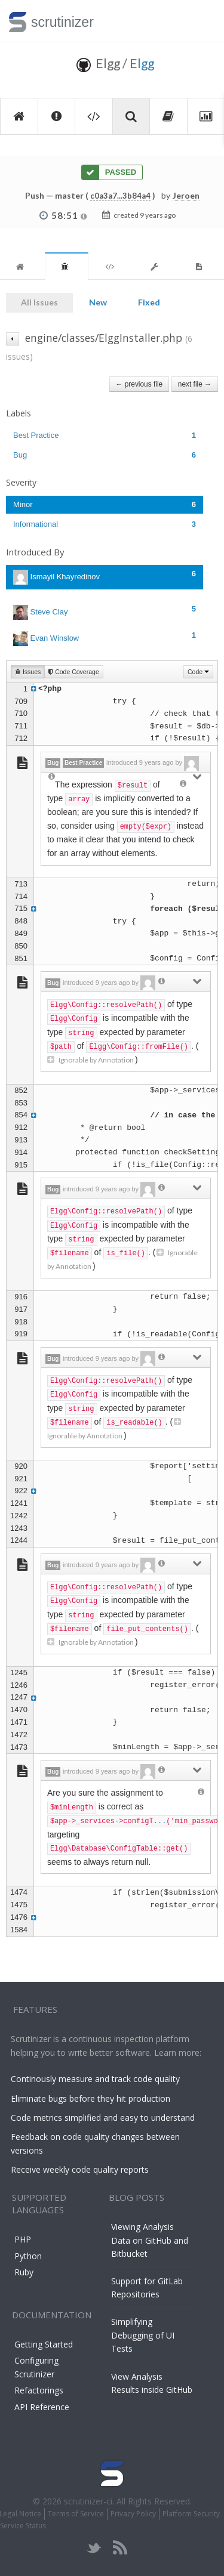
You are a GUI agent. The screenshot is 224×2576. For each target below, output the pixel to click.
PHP (22, 2239)
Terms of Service (76, 2514)
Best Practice (104, 435)
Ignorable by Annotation (91, 1059)
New (98, 302)
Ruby (23, 2272)
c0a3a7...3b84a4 (120, 195)
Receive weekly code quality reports (80, 2169)
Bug (104, 454)
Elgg (142, 62)
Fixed (149, 302)
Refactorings (38, 2390)
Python (28, 2256)
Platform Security (191, 2514)
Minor (104, 504)
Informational (104, 524)
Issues (28, 671)
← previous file (139, 384)
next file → (194, 384)
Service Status (23, 2526)
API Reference (41, 2407)
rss (119, 2547)
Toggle (201, 21)
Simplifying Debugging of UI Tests (142, 2335)
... (160, 1821)
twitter (94, 2547)
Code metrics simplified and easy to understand (103, 2117)
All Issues (39, 302)
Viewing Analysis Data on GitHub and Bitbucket (149, 2240)
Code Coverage (73, 671)
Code (198, 671)
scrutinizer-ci (88, 2501)
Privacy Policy (133, 2514)
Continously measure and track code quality (95, 2078)
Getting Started (43, 2344)
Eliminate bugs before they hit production (90, 2098)
